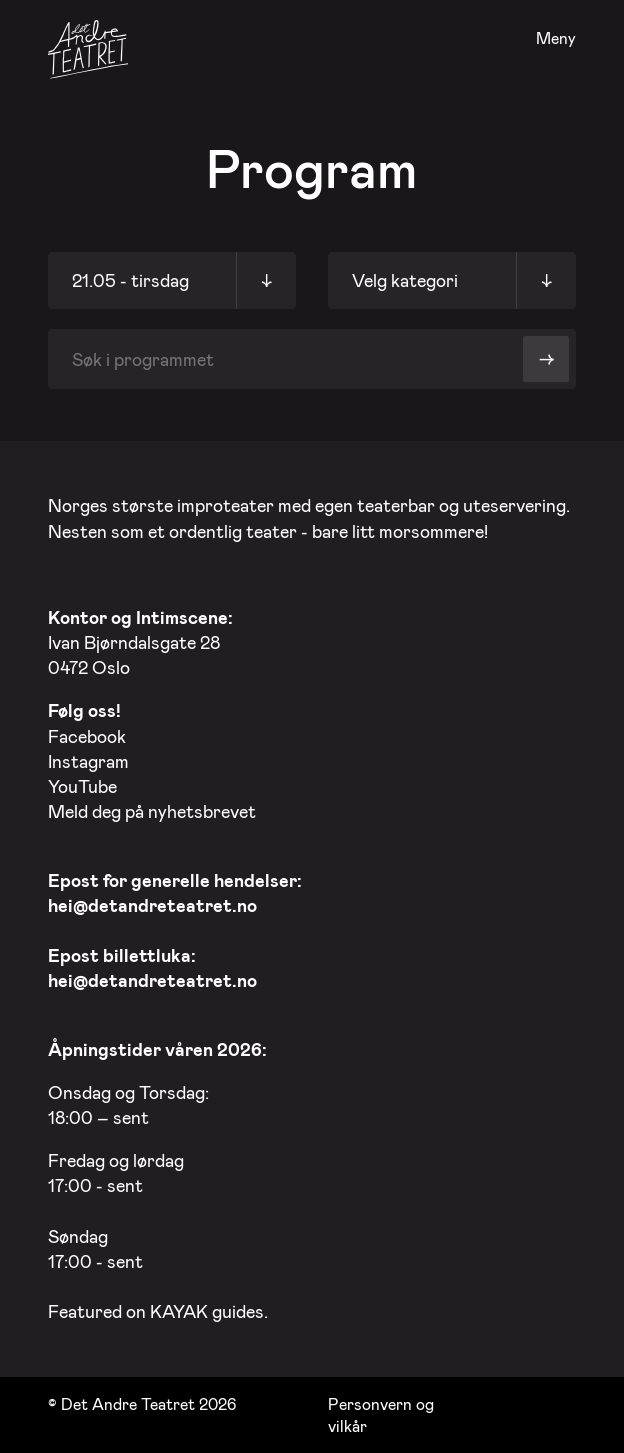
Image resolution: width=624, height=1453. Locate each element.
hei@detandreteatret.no (152, 905)
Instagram (88, 761)
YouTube (82, 786)
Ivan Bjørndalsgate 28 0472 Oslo (140, 642)
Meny (556, 38)
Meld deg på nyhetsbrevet (152, 811)
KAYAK (179, 1311)
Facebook (87, 736)
